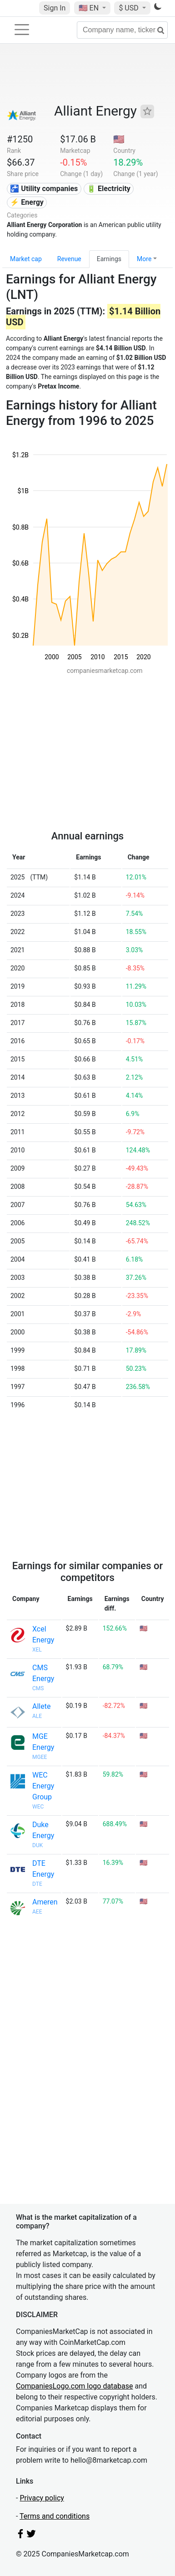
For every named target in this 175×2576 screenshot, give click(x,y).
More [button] (144, 259)
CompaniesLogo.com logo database (74, 2386)
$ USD (129, 8)
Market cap (26, 259)
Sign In (54, 8)
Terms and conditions (55, 2516)
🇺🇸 (89, 8)
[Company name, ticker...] (122, 30)
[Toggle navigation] (21, 29)
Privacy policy (42, 2498)
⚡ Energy (27, 202)
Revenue (69, 259)
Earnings (109, 259)
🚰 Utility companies (44, 188)
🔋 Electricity (108, 188)
